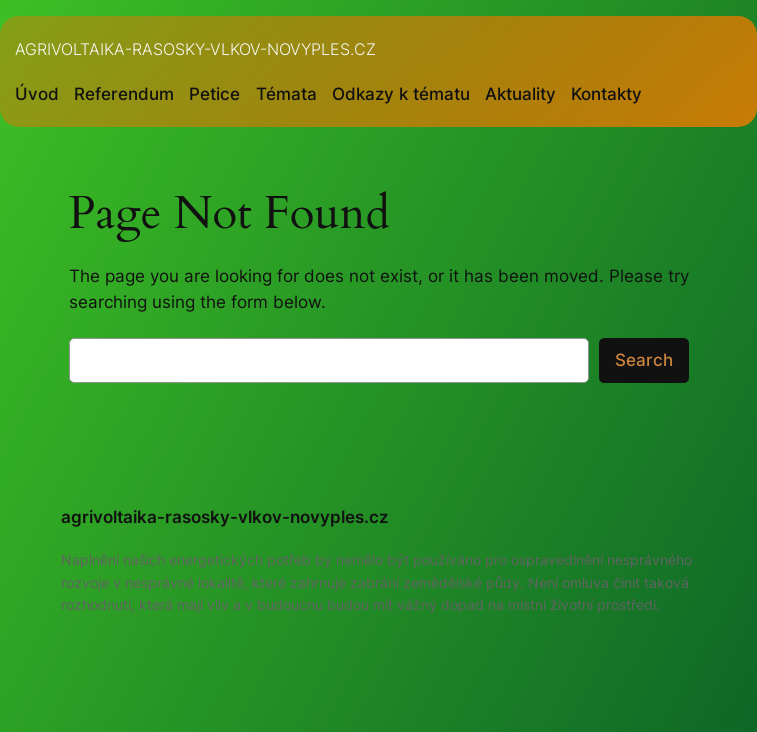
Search (644, 360)
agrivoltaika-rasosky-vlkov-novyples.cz (195, 49)
